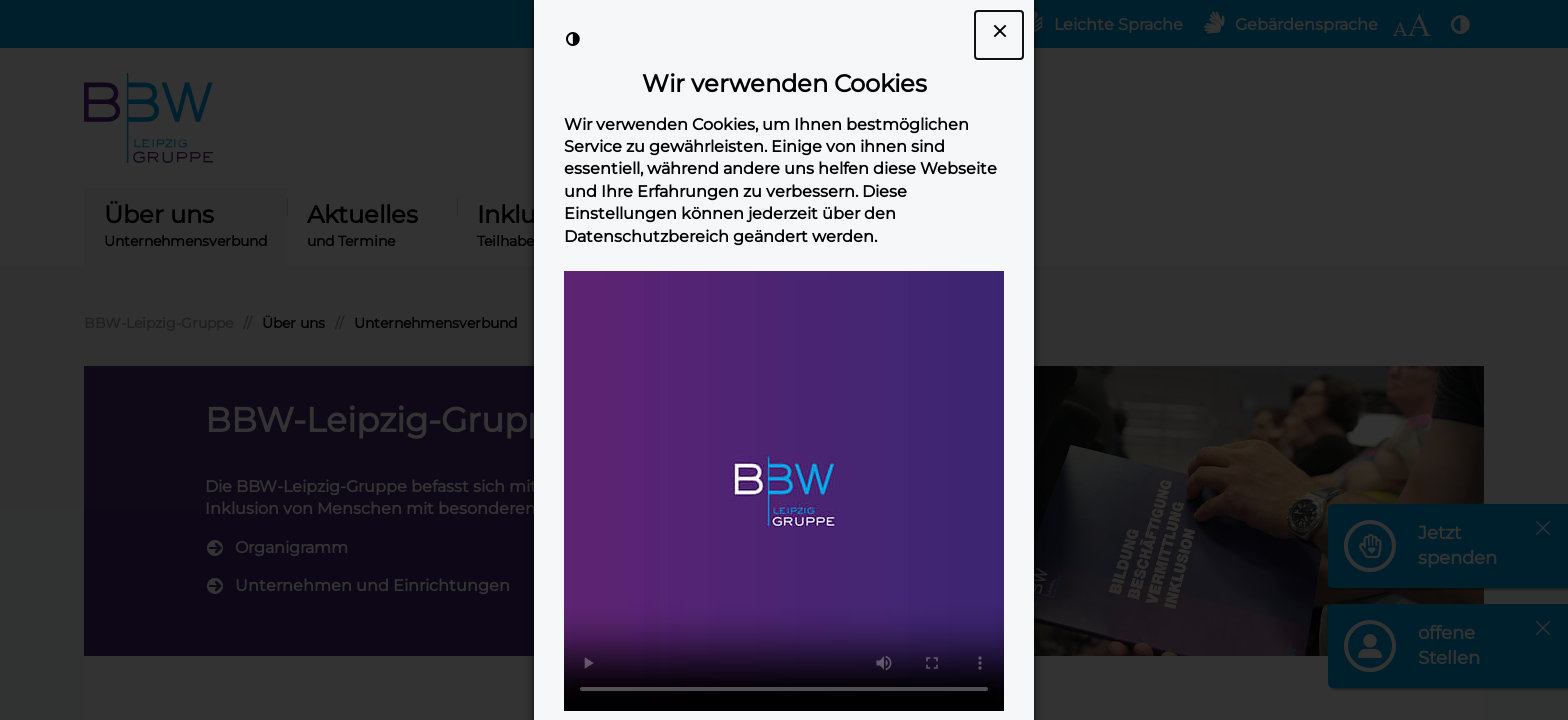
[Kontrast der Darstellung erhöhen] (573, 39)
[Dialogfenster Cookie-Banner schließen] (999, 35)
